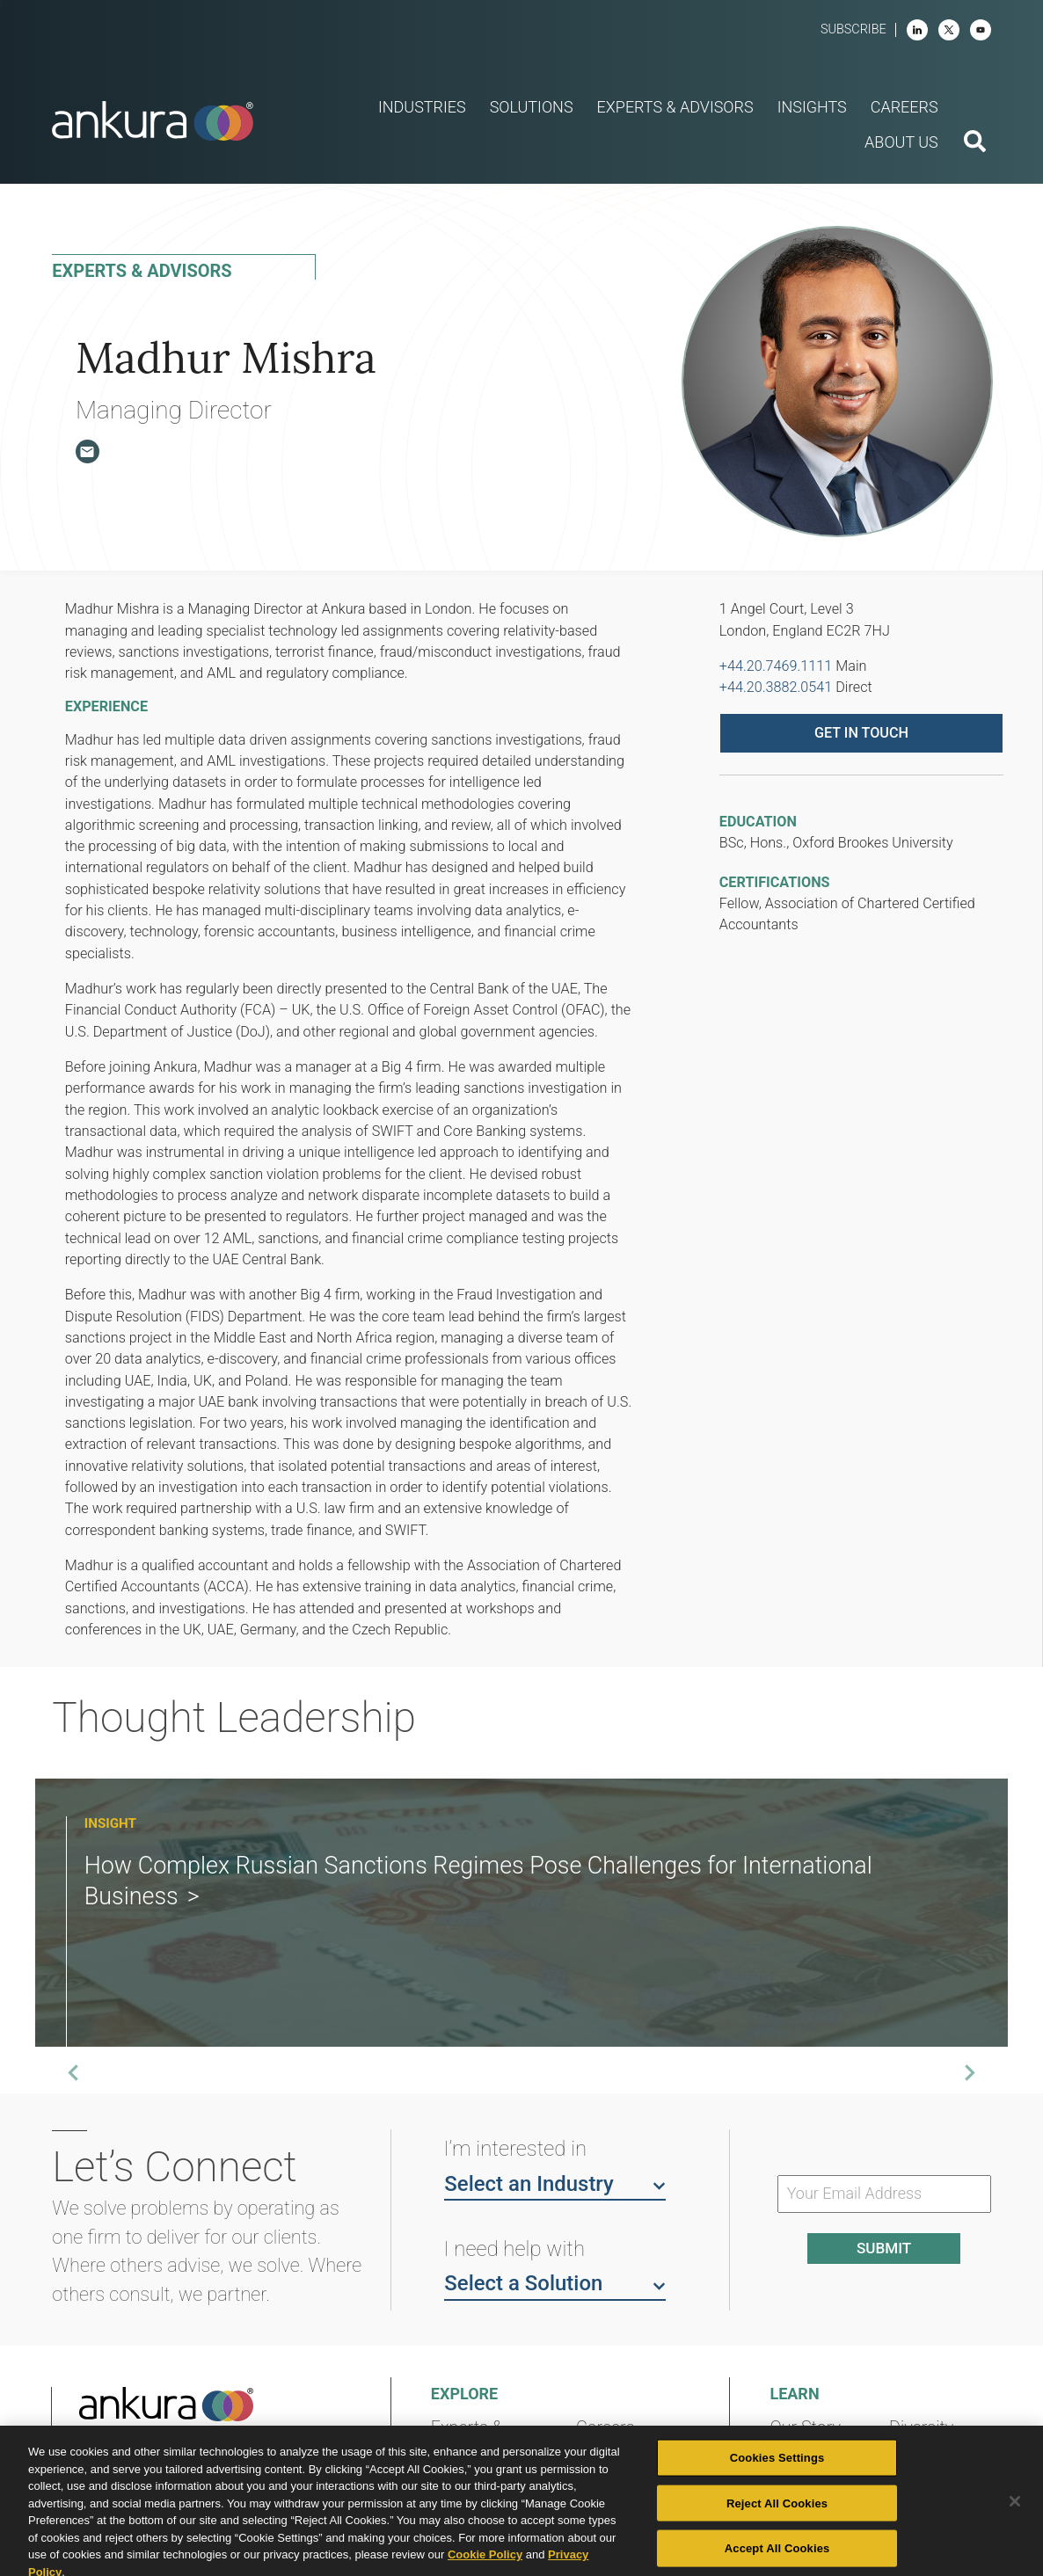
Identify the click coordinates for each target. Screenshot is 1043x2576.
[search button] (975, 143)
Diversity (921, 2428)
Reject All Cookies (777, 2527)
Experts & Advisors (467, 2438)
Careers (605, 2428)
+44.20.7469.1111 (775, 666)
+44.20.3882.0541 (775, 687)
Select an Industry (555, 2183)
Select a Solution (555, 2282)
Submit (884, 2248)
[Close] (1015, 2526)
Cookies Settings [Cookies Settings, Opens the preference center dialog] (777, 2482)
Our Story (805, 2428)
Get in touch (861, 732)
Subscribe (853, 29)
